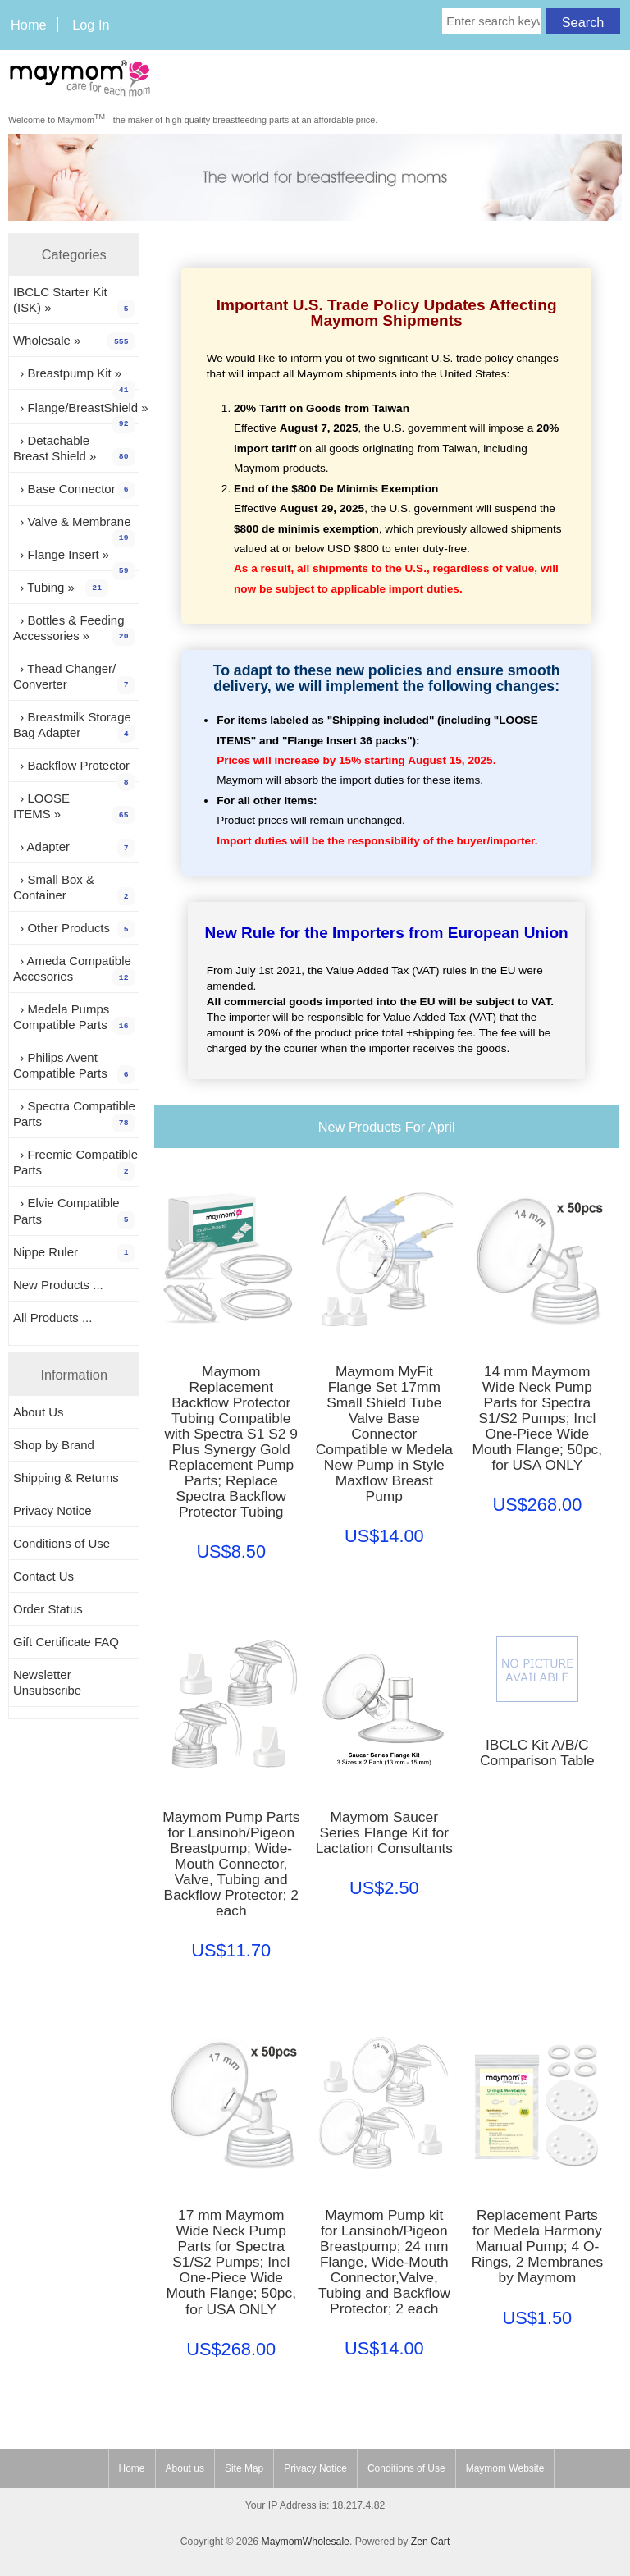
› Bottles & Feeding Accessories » (74, 629)
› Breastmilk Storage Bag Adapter (74, 726)
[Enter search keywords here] (491, 21)
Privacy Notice (52, 1510)
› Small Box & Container (74, 888)
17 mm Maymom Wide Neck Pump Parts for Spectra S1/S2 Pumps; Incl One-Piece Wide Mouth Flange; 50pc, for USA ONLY (231, 2262)
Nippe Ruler (74, 1253)
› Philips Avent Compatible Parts (74, 1066)
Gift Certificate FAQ (66, 1642)
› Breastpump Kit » (74, 377)
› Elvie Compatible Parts (74, 1212)
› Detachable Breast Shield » (74, 449)
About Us (38, 1412)
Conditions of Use (61, 1543)
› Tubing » (60, 588)
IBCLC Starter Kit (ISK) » (74, 301)
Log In (90, 24)
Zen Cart (430, 2541)
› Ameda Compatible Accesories (74, 970)
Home (29, 24)
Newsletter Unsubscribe (47, 1682)
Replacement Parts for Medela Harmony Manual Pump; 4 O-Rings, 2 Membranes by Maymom (537, 2246)
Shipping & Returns (66, 1478)
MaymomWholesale (305, 2541)
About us (185, 2468)
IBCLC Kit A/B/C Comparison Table (537, 1752)
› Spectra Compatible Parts (74, 1115)
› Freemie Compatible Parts (75, 1163)
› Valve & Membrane (74, 526)
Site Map (244, 2468)
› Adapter (74, 848)
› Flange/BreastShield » (76, 411)
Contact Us (43, 1576)
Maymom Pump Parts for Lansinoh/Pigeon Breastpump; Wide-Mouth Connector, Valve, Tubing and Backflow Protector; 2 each (230, 1864)
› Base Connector (74, 490)
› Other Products (74, 929)
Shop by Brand (53, 1445)
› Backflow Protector (74, 769)
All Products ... (52, 1318)
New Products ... (58, 1285)
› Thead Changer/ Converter (74, 677)
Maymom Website (505, 2468)
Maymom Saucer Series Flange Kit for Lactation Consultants (384, 1833)
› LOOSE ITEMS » (74, 807)
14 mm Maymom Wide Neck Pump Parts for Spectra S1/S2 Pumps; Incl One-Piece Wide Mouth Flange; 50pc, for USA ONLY (537, 1418)
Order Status (48, 1609)
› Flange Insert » (74, 558)
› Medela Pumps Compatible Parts (74, 1018)
